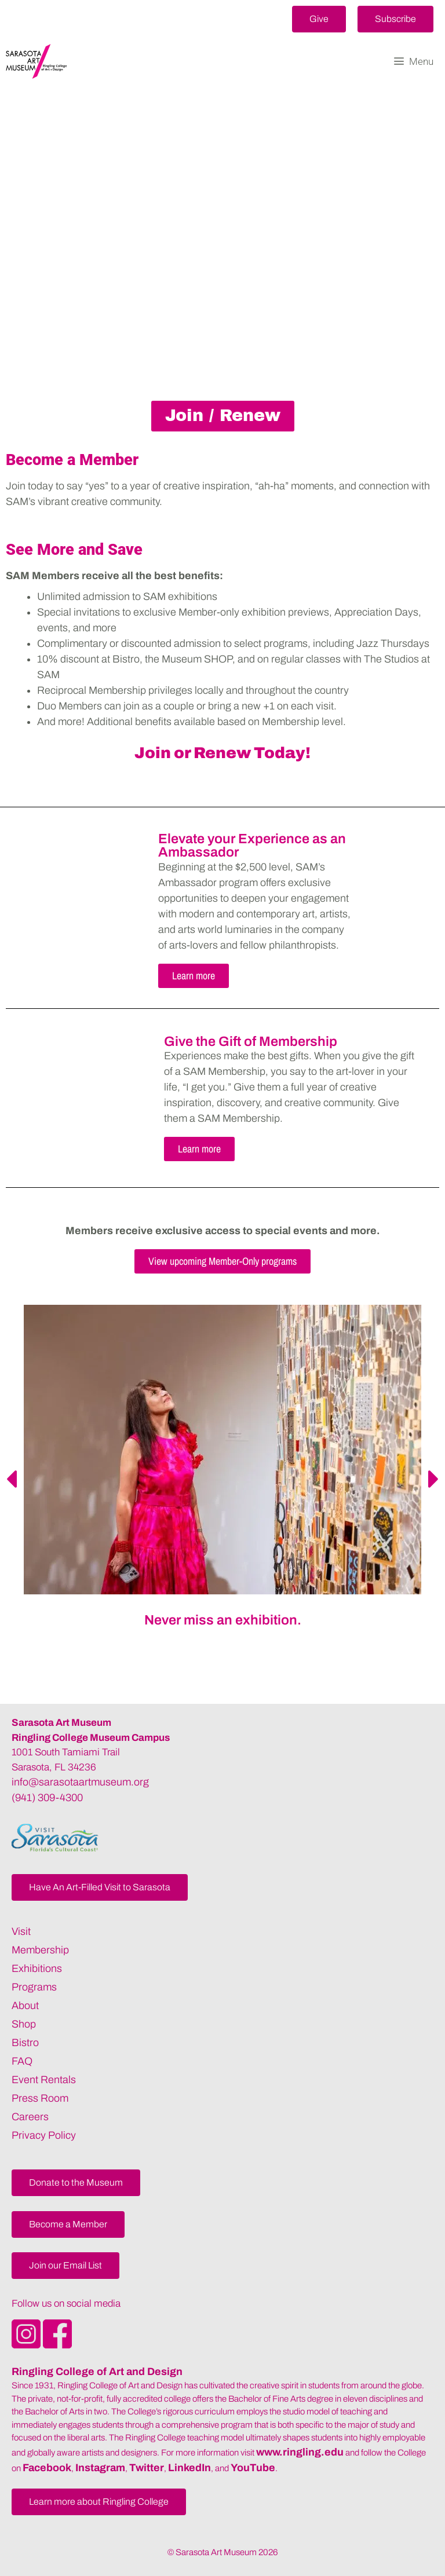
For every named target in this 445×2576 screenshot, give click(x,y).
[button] (319, 19)
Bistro (25, 2042)
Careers (30, 2117)
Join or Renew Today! (222, 753)
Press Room (40, 2098)
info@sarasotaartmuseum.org (80, 1782)
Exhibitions (37, 1968)
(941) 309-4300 (47, 1797)
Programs (34, 1987)
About (25, 2005)
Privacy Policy (44, 2135)
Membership (40, 1950)
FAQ (22, 2061)
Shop (24, 2024)
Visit (21, 1931)
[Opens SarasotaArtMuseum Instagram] (27, 2345)
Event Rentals (44, 2079)
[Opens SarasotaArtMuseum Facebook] (57, 2345)
